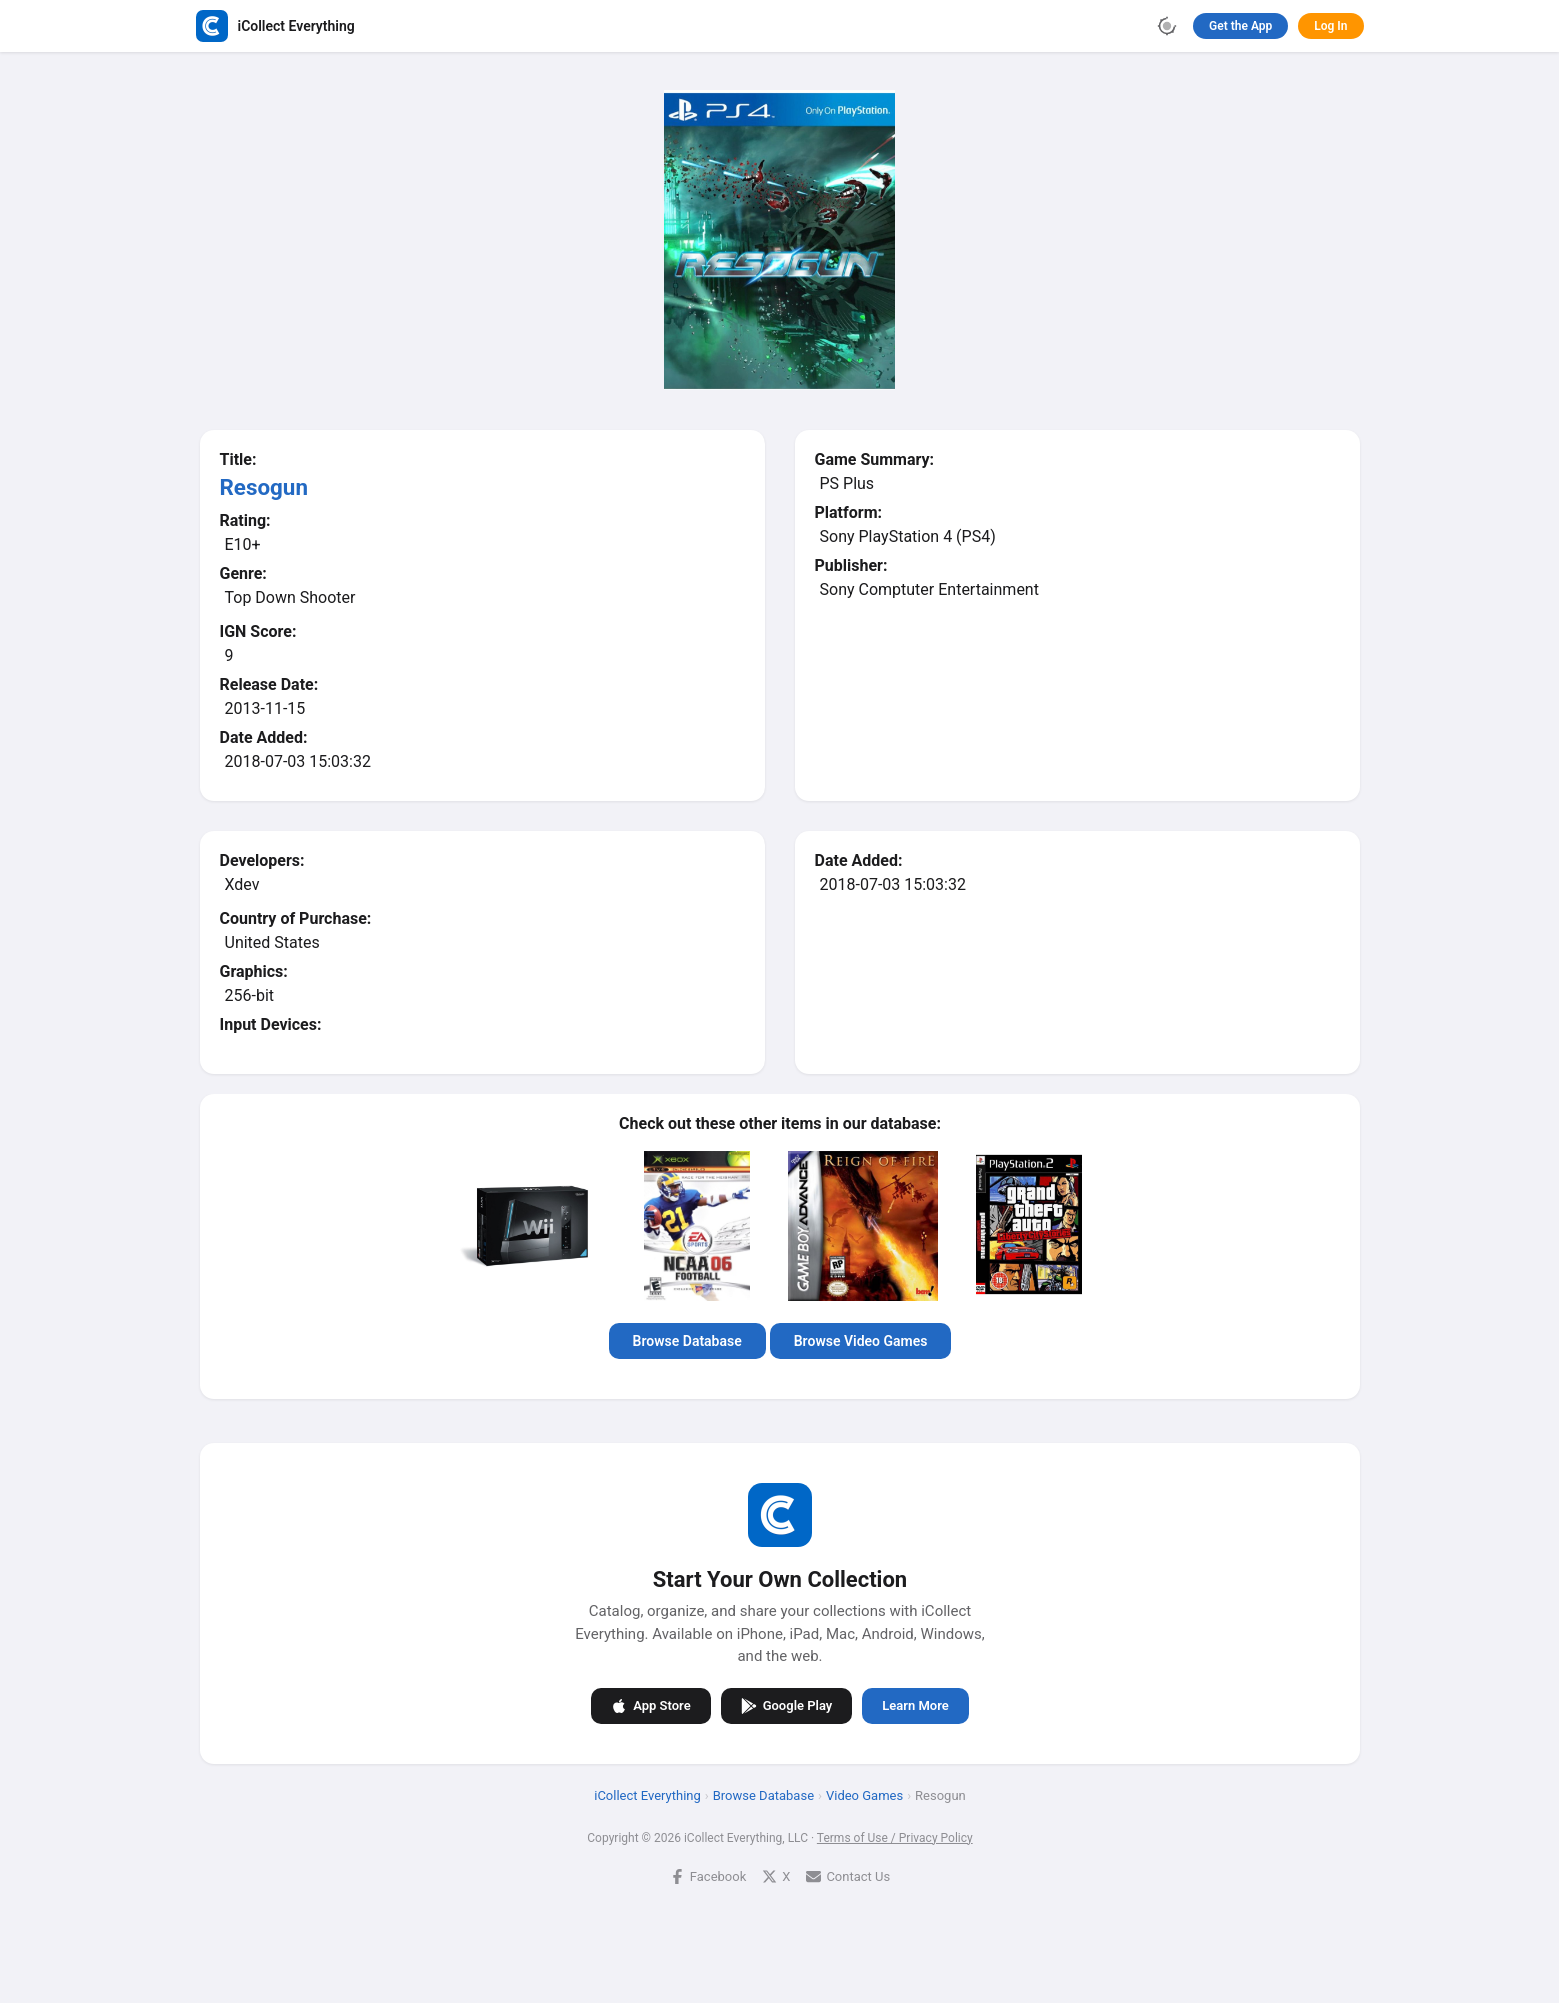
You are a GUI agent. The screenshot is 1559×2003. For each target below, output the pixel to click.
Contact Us (848, 1875)
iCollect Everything (647, 1794)
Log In (1330, 26)
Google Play (786, 1705)
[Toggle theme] (1167, 26)
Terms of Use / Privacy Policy (894, 1837)
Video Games (863, 1794)
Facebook (707, 1875)
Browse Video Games (860, 1341)
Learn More (915, 1705)
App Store (650, 1705)
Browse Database (686, 1341)
